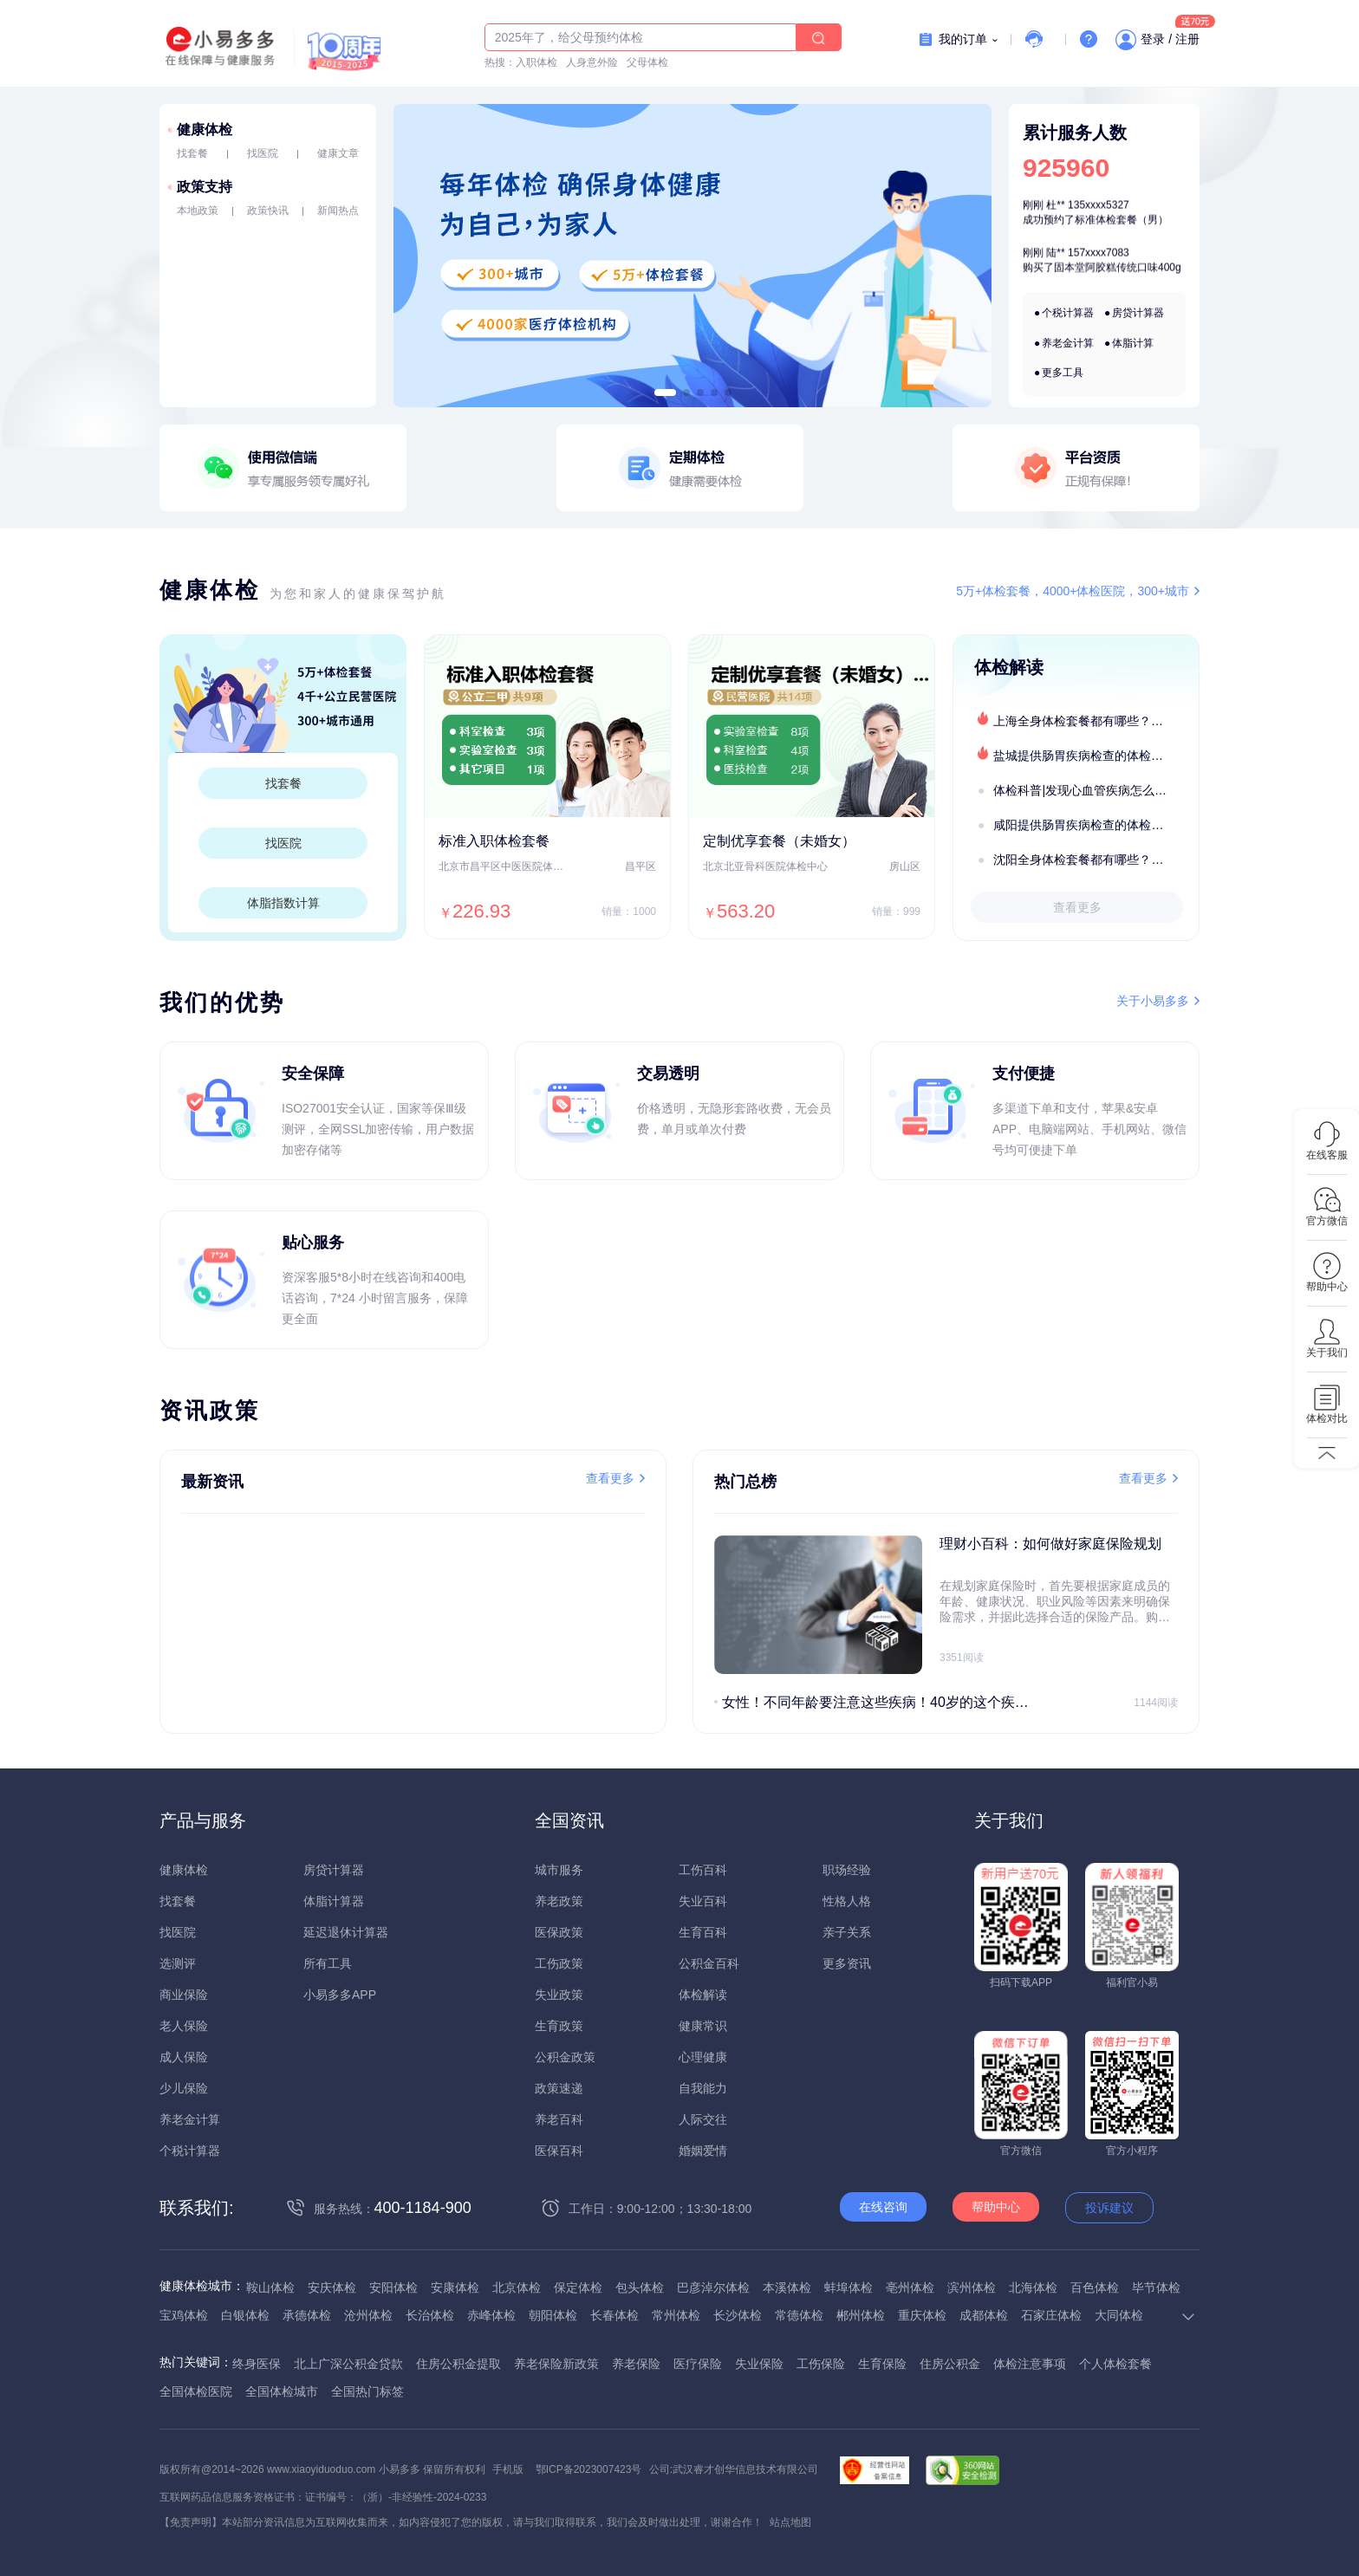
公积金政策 (565, 2057)
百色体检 (1094, 2287)
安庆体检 (332, 2287)
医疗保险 (697, 2364)
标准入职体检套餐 (494, 841)
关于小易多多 (1152, 1001)
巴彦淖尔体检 (713, 2287)
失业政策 (559, 1995)
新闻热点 (338, 210)
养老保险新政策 (556, 2364)
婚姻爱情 (703, 2150)
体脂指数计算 (283, 903)
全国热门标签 (367, 2391)
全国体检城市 (281, 2391)
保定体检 (578, 2287)
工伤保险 (821, 2364)
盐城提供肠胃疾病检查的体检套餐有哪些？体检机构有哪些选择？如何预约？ (1095, 755)
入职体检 (536, 62)
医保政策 (559, 1932)
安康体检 (455, 2287)
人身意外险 (592, 62)
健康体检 (204, 129)
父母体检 (647, 62)
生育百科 (703, 1932)
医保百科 (559, 2150)
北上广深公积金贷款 (348, 2364)
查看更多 (1077, 907)
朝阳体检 (553, 2315)
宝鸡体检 (183, 2315)
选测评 (177, 1963)
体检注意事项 (1029, 2364)
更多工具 (1062, 373)
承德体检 (307, 2315)
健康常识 (703, 2026)
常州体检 (676, 2315)
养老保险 (636, 2364)
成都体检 (983, 2315)
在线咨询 (883, 2207)
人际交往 (703, 2119)
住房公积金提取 (458, 2364)
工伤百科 (703, 1870)
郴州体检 (860, 2315)
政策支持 (204, 186)
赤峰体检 (491, 2315)
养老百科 (559, 2119)
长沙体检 (737, 2315)
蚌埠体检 (848, 2287)
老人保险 (183, 2026)
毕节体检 (1156, 2287)
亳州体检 (910, 2287)
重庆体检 (922, 2315)
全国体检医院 (195, 2391)
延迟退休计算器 (345, 1932)
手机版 (507, 2469)
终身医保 (256, 2364)
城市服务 (559, 1870)
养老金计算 (1068, 343)
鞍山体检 (270, 2287)
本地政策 (197, 210)
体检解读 (703, 1995)
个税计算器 (1068, 313)
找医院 (262, 153)
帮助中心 (996, 2207)
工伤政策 (559, 1963)
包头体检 (639, 2287)
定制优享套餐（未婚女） (779, 841)
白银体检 (245, 2315)
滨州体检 (971, 2287)
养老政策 (559, 1901)
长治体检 (430, 2315)
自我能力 (703, 2088)
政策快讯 (268, 210)
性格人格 (847, 1901)
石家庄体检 (1051, 2315)
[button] (665, 392)
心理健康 (703, 2057)
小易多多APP (339, 1995)
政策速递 (559, 2088)
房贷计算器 (1138, 313)
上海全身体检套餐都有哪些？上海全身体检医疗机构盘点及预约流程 (1095, 721)
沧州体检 (368, 2315)
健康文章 (338, 153)
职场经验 (847, 1870)
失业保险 (759, 2364)
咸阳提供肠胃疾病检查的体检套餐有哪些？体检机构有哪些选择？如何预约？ (1095, 825)
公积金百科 (709, 1963)
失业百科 (703, 1901)
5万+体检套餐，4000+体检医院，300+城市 (1072, 591)
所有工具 (327, 1963)
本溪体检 (787, 2287)
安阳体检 (393, 2287)
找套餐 (192, 153)
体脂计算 (1133, 343)
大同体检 (1119, 2315)
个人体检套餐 (1115, 2364)
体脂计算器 (333, 1901)
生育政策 (559, 2026)
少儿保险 (183, 2088)
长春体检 (614, 2315)
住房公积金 (950, 2364)
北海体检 (1033, 2287)
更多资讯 (847, 1963)
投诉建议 (1109, 2208)
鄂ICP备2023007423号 (589, 2469)
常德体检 (799, 2315)
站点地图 (790, 2522)
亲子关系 (847, 1932)
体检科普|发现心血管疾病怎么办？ (1086, 790)
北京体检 (516, 2287)
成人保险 (183, 2057)
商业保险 (183, 1995)
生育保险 (882, 2364)
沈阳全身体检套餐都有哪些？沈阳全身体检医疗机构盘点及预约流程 (1095, 859)
